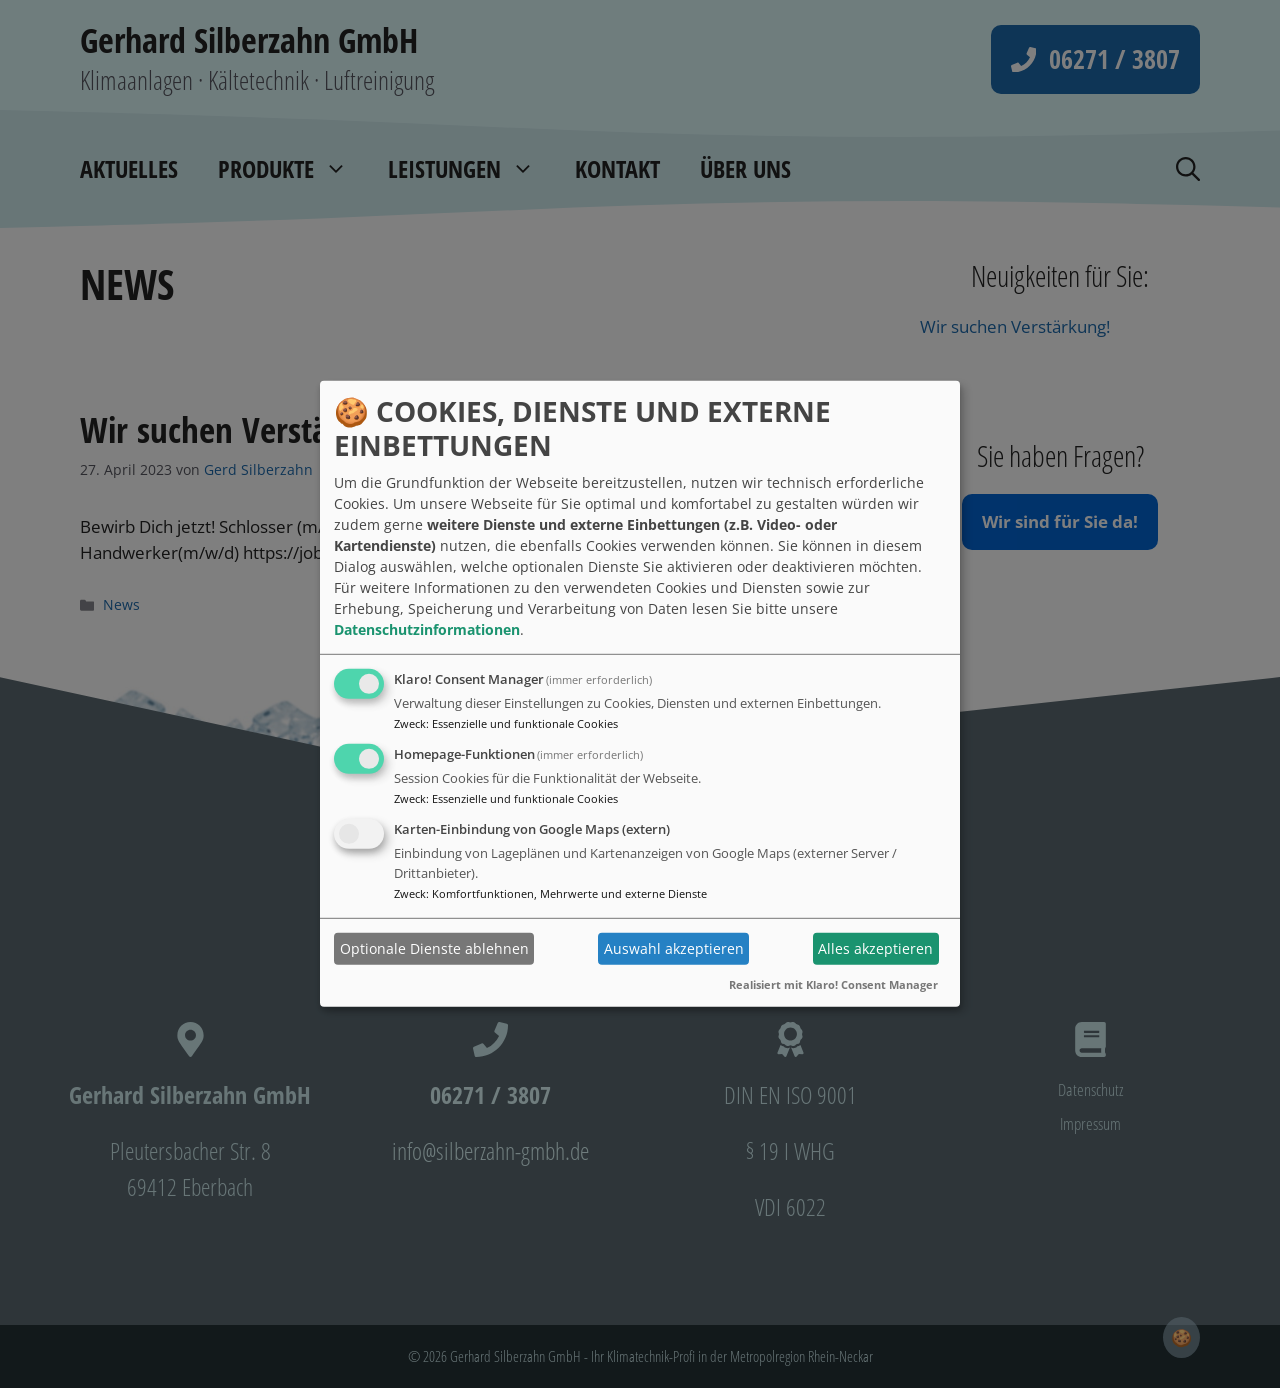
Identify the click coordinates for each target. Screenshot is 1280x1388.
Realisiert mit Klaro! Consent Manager (833, 983)
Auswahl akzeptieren (674, 948)
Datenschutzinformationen (427, 629)
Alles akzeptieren (875, 948)
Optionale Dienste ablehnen (434, 948)
